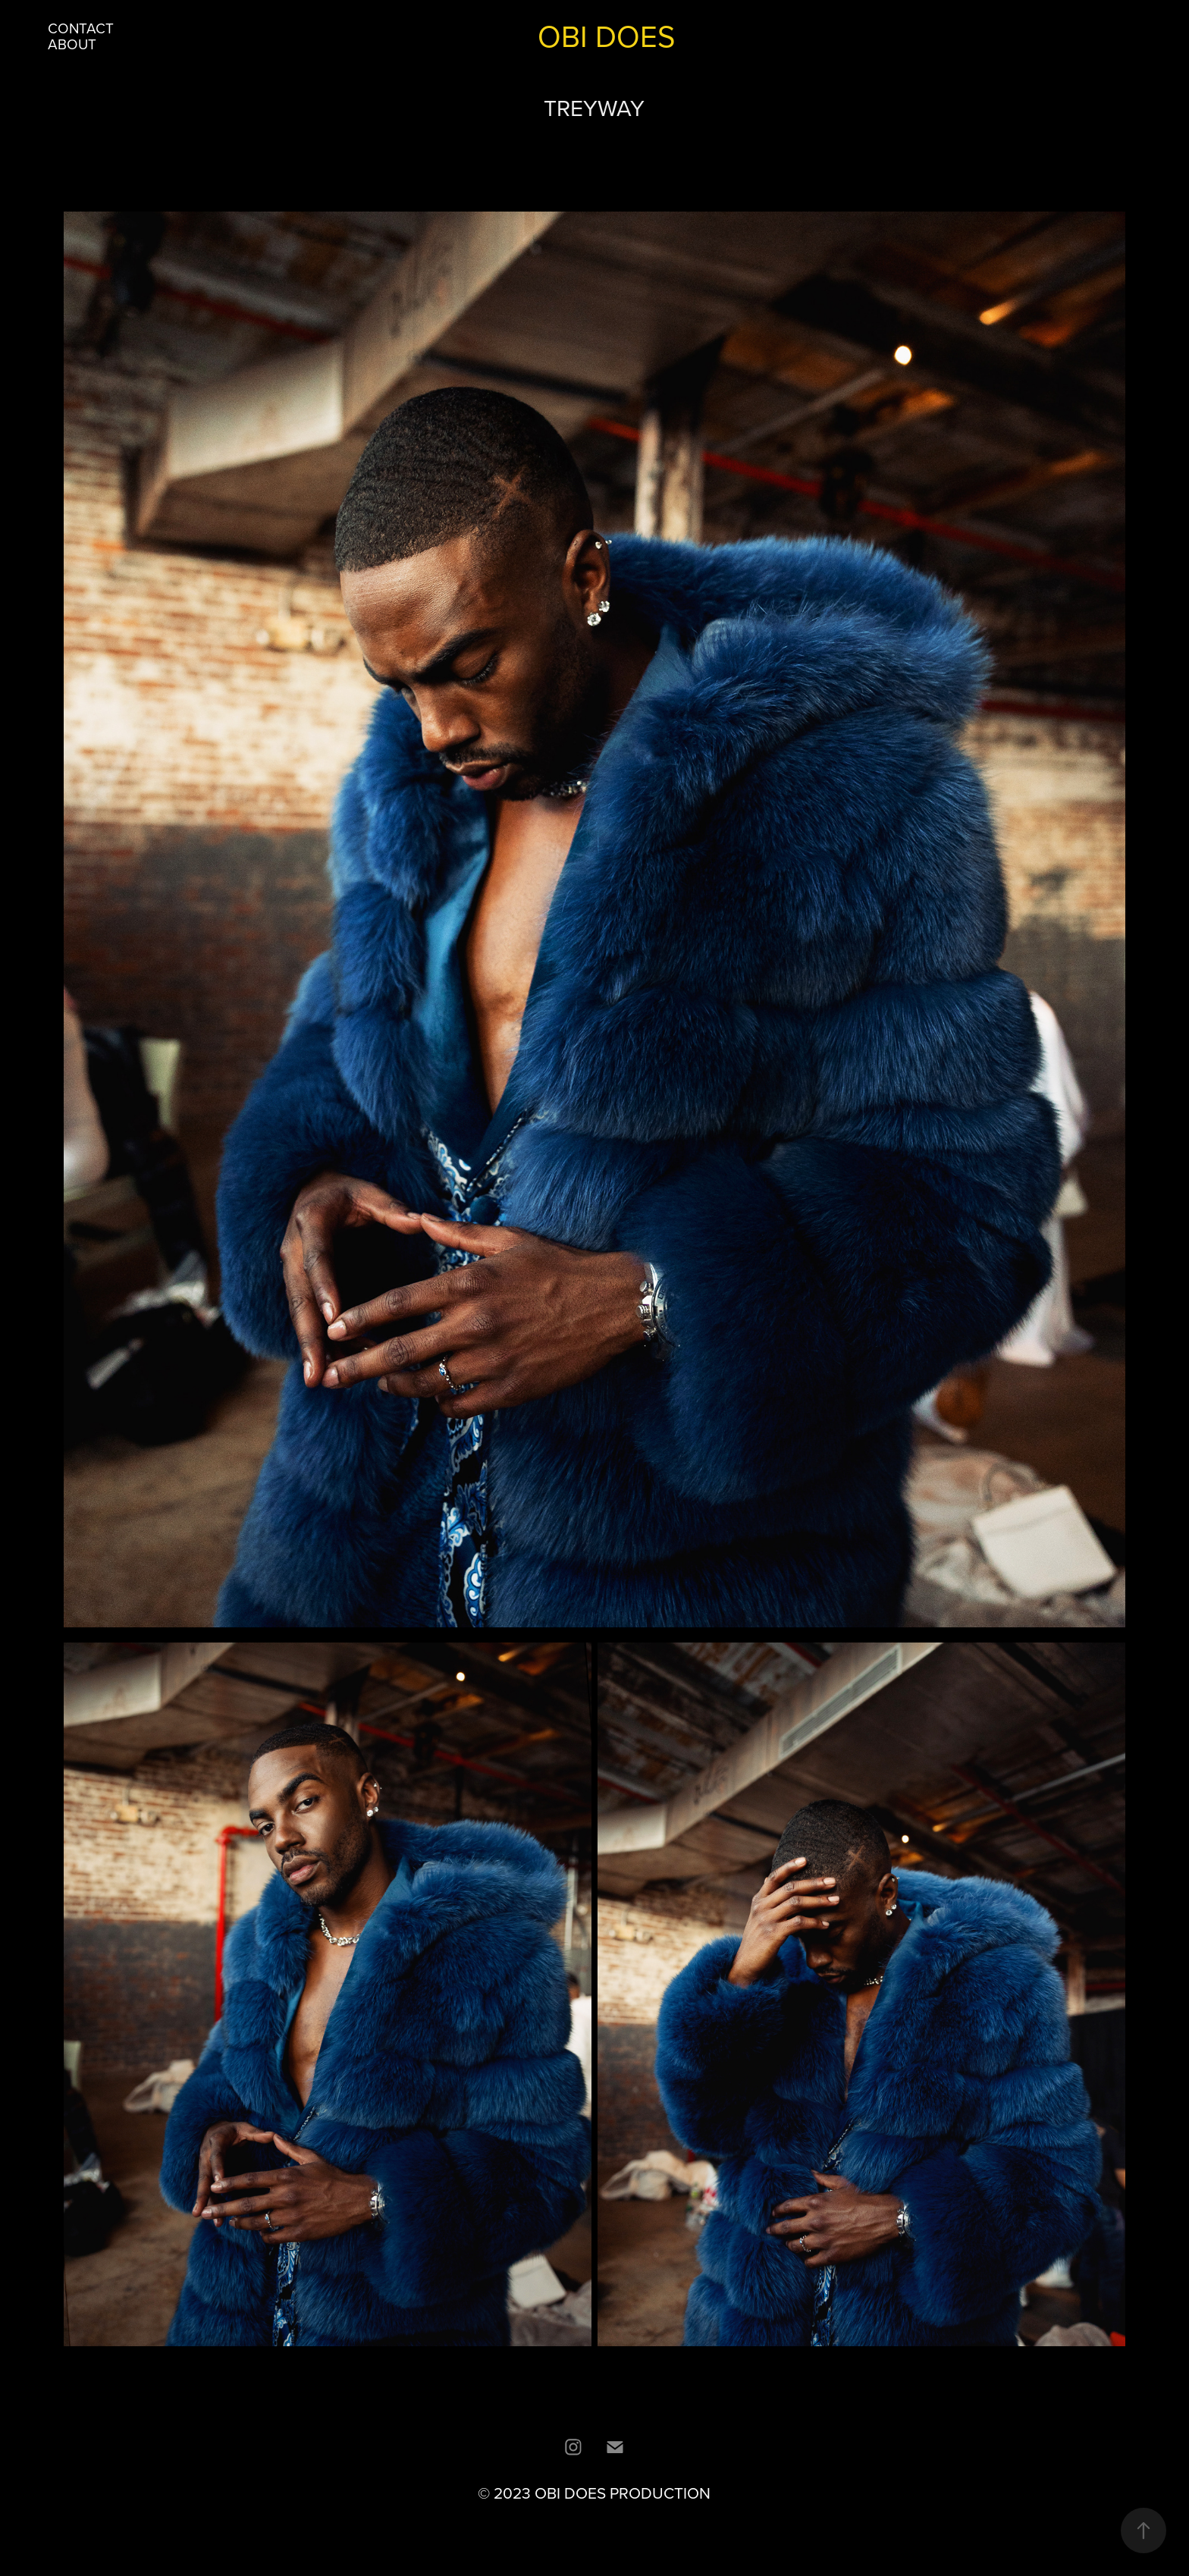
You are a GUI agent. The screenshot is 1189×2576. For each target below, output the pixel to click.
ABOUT (72, 43)
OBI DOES (606, 35)
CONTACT (81, 27)
